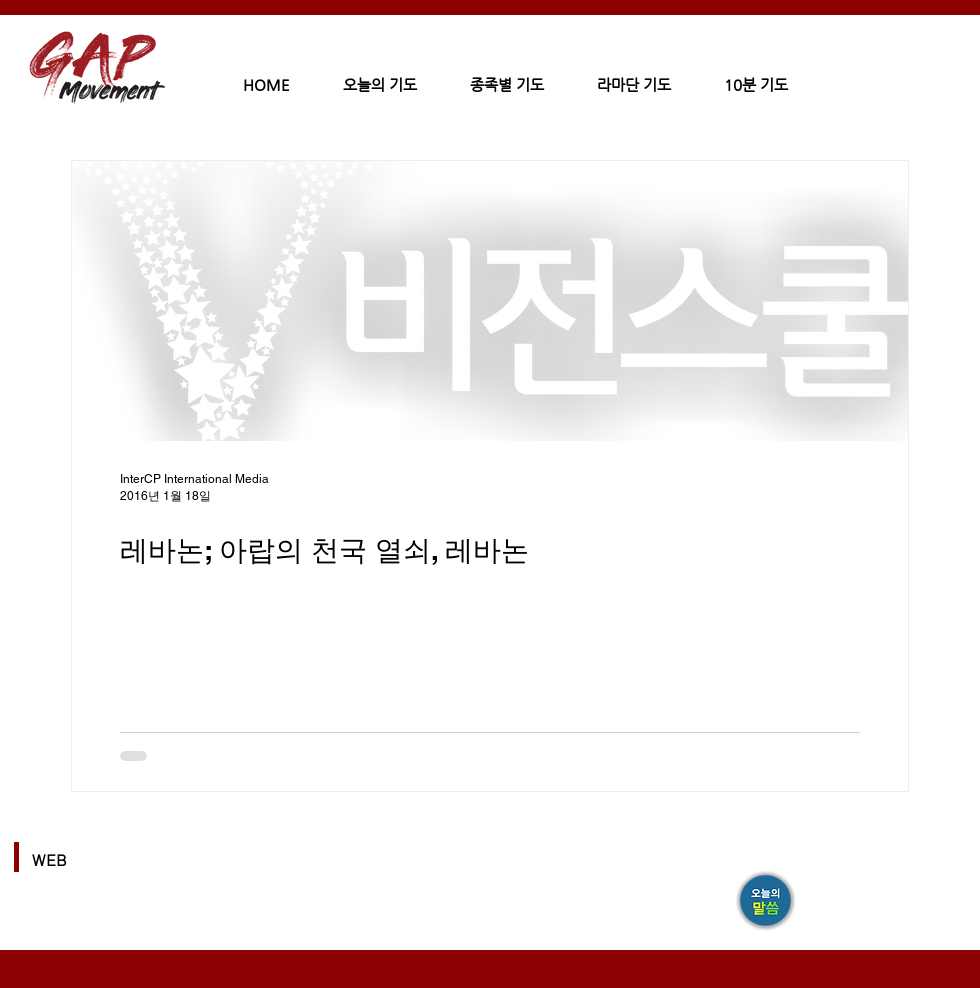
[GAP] (767, 902)
